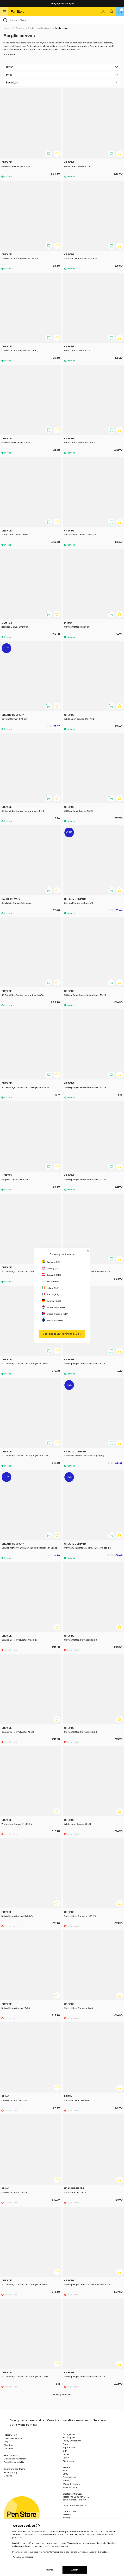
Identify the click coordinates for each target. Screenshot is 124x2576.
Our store (8, 2448)
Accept (74, 2570)
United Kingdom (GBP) (55, 1314)
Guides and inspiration (15, 2458)
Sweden (67, 2514)
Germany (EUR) (51, 1301)
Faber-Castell (69, 2477)
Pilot (65, 2470)
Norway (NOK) (51, 1268)
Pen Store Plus (11, 2455)
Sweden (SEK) (51, 1262)
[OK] (62, 20)
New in (66, 2457)
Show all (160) (70, 2487)
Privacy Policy (10, 2472)
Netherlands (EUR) (53, 1307)
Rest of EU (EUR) (52, 1320)
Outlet (66, 2454)
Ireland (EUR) (50, 1288)
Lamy (65, 2473)
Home (6, 28)
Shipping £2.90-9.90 (62, 3)
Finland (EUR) (50, 1281)
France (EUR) (50, 1294)
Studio (31, 28)
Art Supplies (18, 28)
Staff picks (68, 2461)
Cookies (8, 2475)
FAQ (6, 2441)
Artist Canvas (44, 28)
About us (8, 2445)
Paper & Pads (69, 2447)
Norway (66, 2517)
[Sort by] (62, 82)
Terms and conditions (14, 2469)
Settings (49, 2570)
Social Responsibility (14, 2462)
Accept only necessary (23, 2557)
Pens (65, 2444)
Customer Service (13, 2438)
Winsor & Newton (71, 2484)
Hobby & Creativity (72, 2440)
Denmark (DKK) (51, 1275)
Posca (66, 2480)
